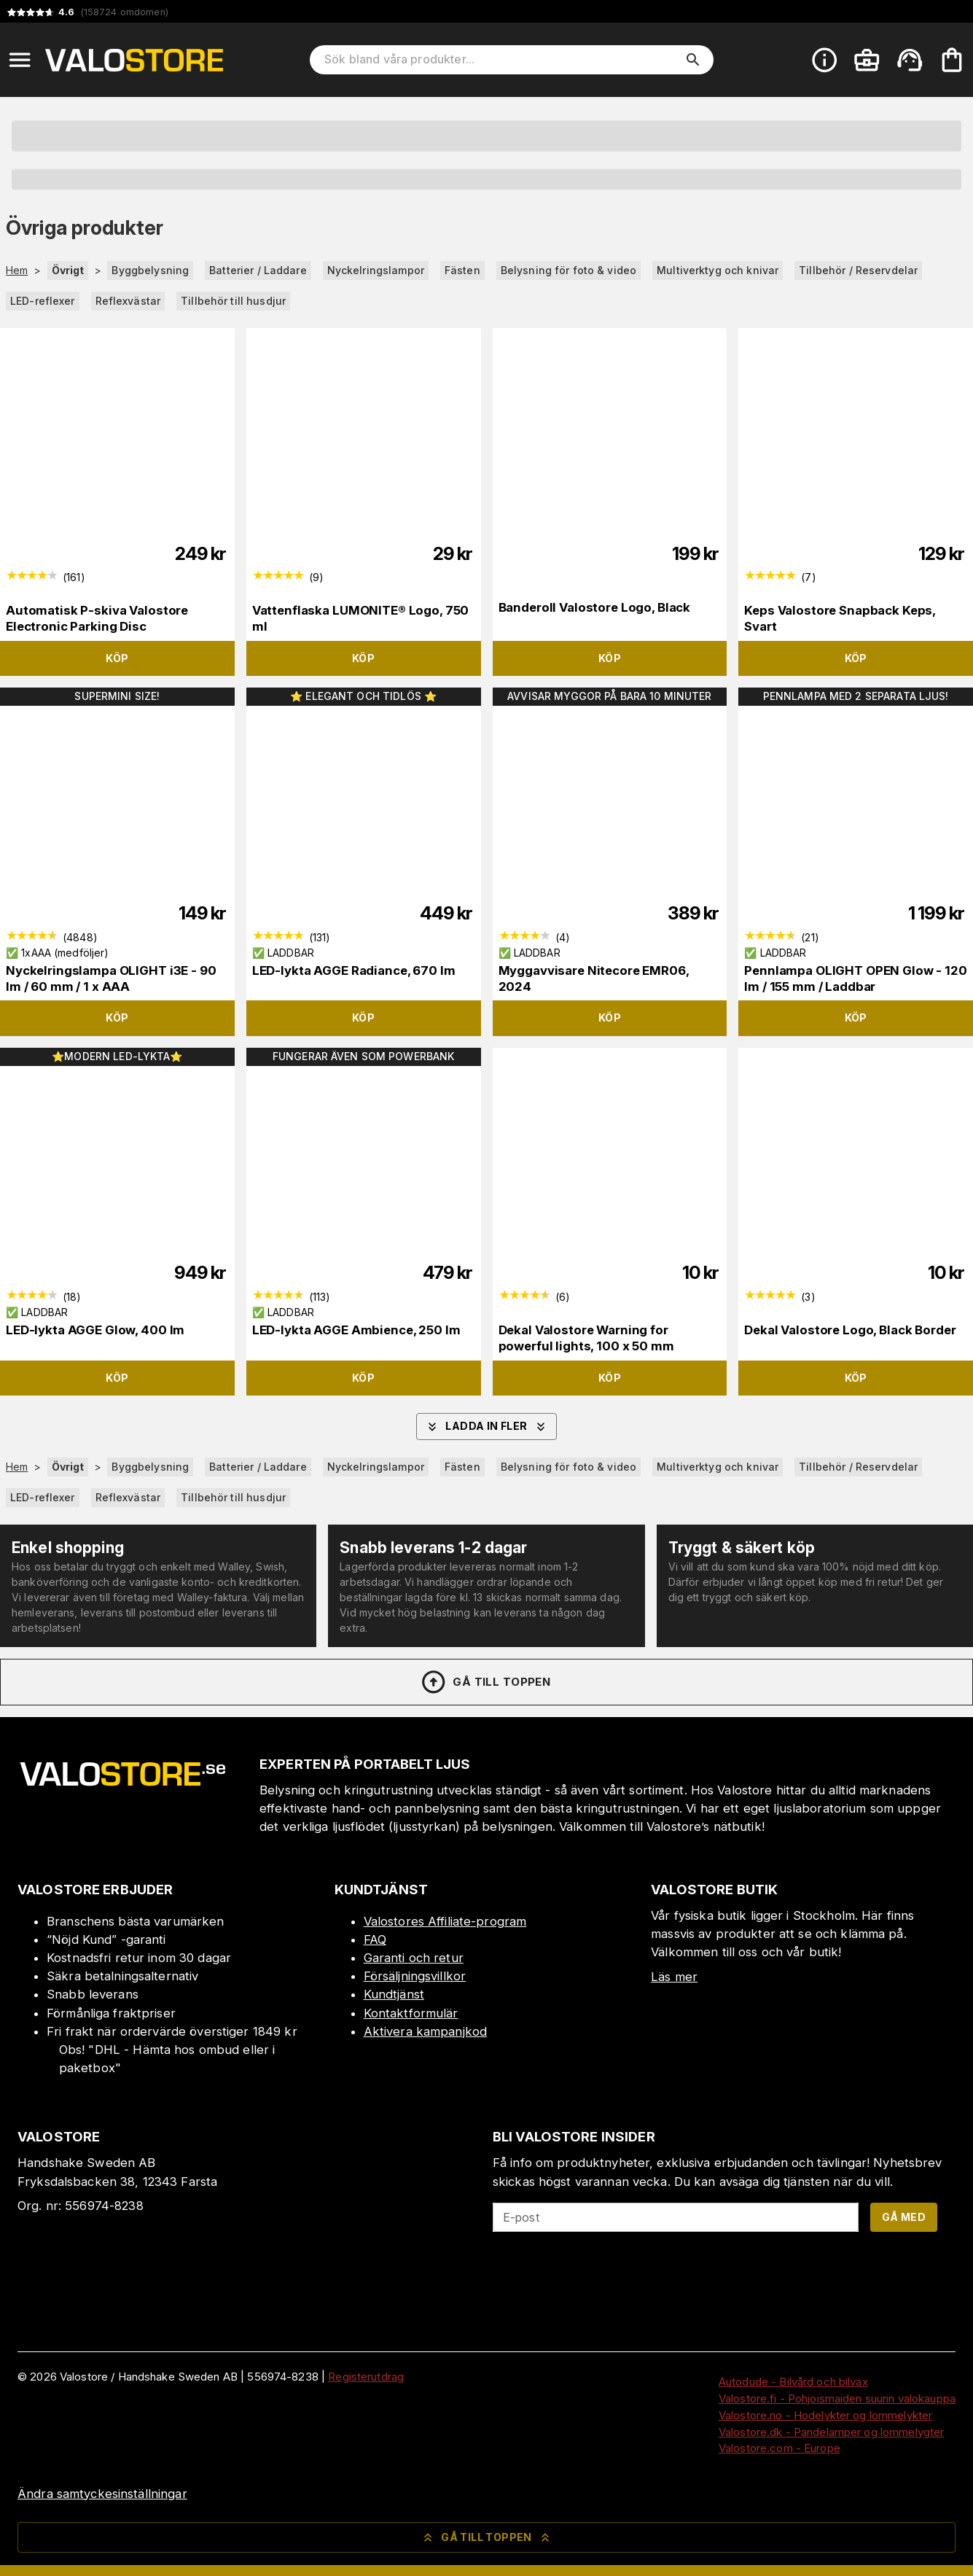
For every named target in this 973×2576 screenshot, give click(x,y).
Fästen (462, 270)
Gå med (904, 2217)
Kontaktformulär (411, 2013)
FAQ (375, 1939)
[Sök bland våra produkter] (501, 59)
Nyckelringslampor (375, 270)
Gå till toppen (485, 1682)
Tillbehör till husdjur (233, 301)
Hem (17, 270)
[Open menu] (19, 59)
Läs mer (674, 1976)
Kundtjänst (394, 1994)
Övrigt (68, 270)
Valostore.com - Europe (779, 2448)
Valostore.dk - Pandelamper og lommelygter (831, 2432)
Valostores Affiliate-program (445, 1921)
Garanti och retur (414, 1957)
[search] (693, 59)
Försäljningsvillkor (415, 1976)
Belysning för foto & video (568, 270)
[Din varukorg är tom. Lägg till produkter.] (952, 60)
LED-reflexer (42, 301)
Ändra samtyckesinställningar (102, 2493)
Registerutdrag (366, 2377)
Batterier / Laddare (258, 270)
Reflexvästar (128, 301)
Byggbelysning (150, 270)
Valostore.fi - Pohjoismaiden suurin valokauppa (837, 2398)
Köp (117, 658)
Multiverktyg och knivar (717, 270)
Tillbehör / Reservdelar (858, 270)
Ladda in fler (486, 1427)
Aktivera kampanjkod (426, 2031)
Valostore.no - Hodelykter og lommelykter (825, 2415)
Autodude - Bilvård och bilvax (793, 2382)
